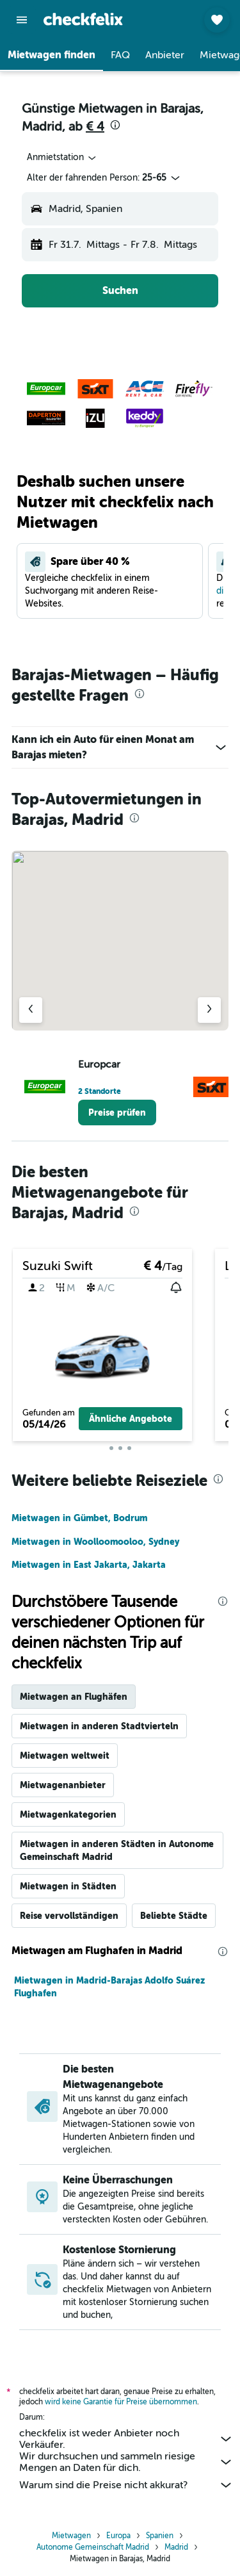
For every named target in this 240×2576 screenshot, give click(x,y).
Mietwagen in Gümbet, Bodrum (79, 1518)
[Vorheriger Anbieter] (30, 1010)
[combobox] (62, 157)
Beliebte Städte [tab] (173, 1916)
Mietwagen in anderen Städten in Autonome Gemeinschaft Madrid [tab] (117, 1850)
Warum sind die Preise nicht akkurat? (126, 2485)
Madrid (176, 2547)
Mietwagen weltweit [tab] (64, 1755)
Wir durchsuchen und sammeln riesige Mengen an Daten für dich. (126, 2462)
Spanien (159, 2535)
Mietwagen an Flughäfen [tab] (73, 1697)
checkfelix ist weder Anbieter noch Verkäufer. (126, 2438)
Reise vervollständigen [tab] (69, 1916)
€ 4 (95, 126)
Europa (118, 2535)
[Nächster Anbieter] (209, 1010)
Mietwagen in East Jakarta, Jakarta (89, 1565)
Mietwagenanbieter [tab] (63, 1785)
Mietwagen (71, 2535)
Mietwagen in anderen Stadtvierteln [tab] (99, 1726)
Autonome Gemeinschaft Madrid (92, 2547)
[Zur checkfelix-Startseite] (83, 19)
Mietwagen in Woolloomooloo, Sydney (95, 1542)
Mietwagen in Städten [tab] (68, 1886)
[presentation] (115, 125)
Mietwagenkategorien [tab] (68, 1814)
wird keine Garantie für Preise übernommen (121, 2401)
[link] (117, 1112)
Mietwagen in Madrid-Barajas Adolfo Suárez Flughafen (109, 1986)
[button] (22, 20)
